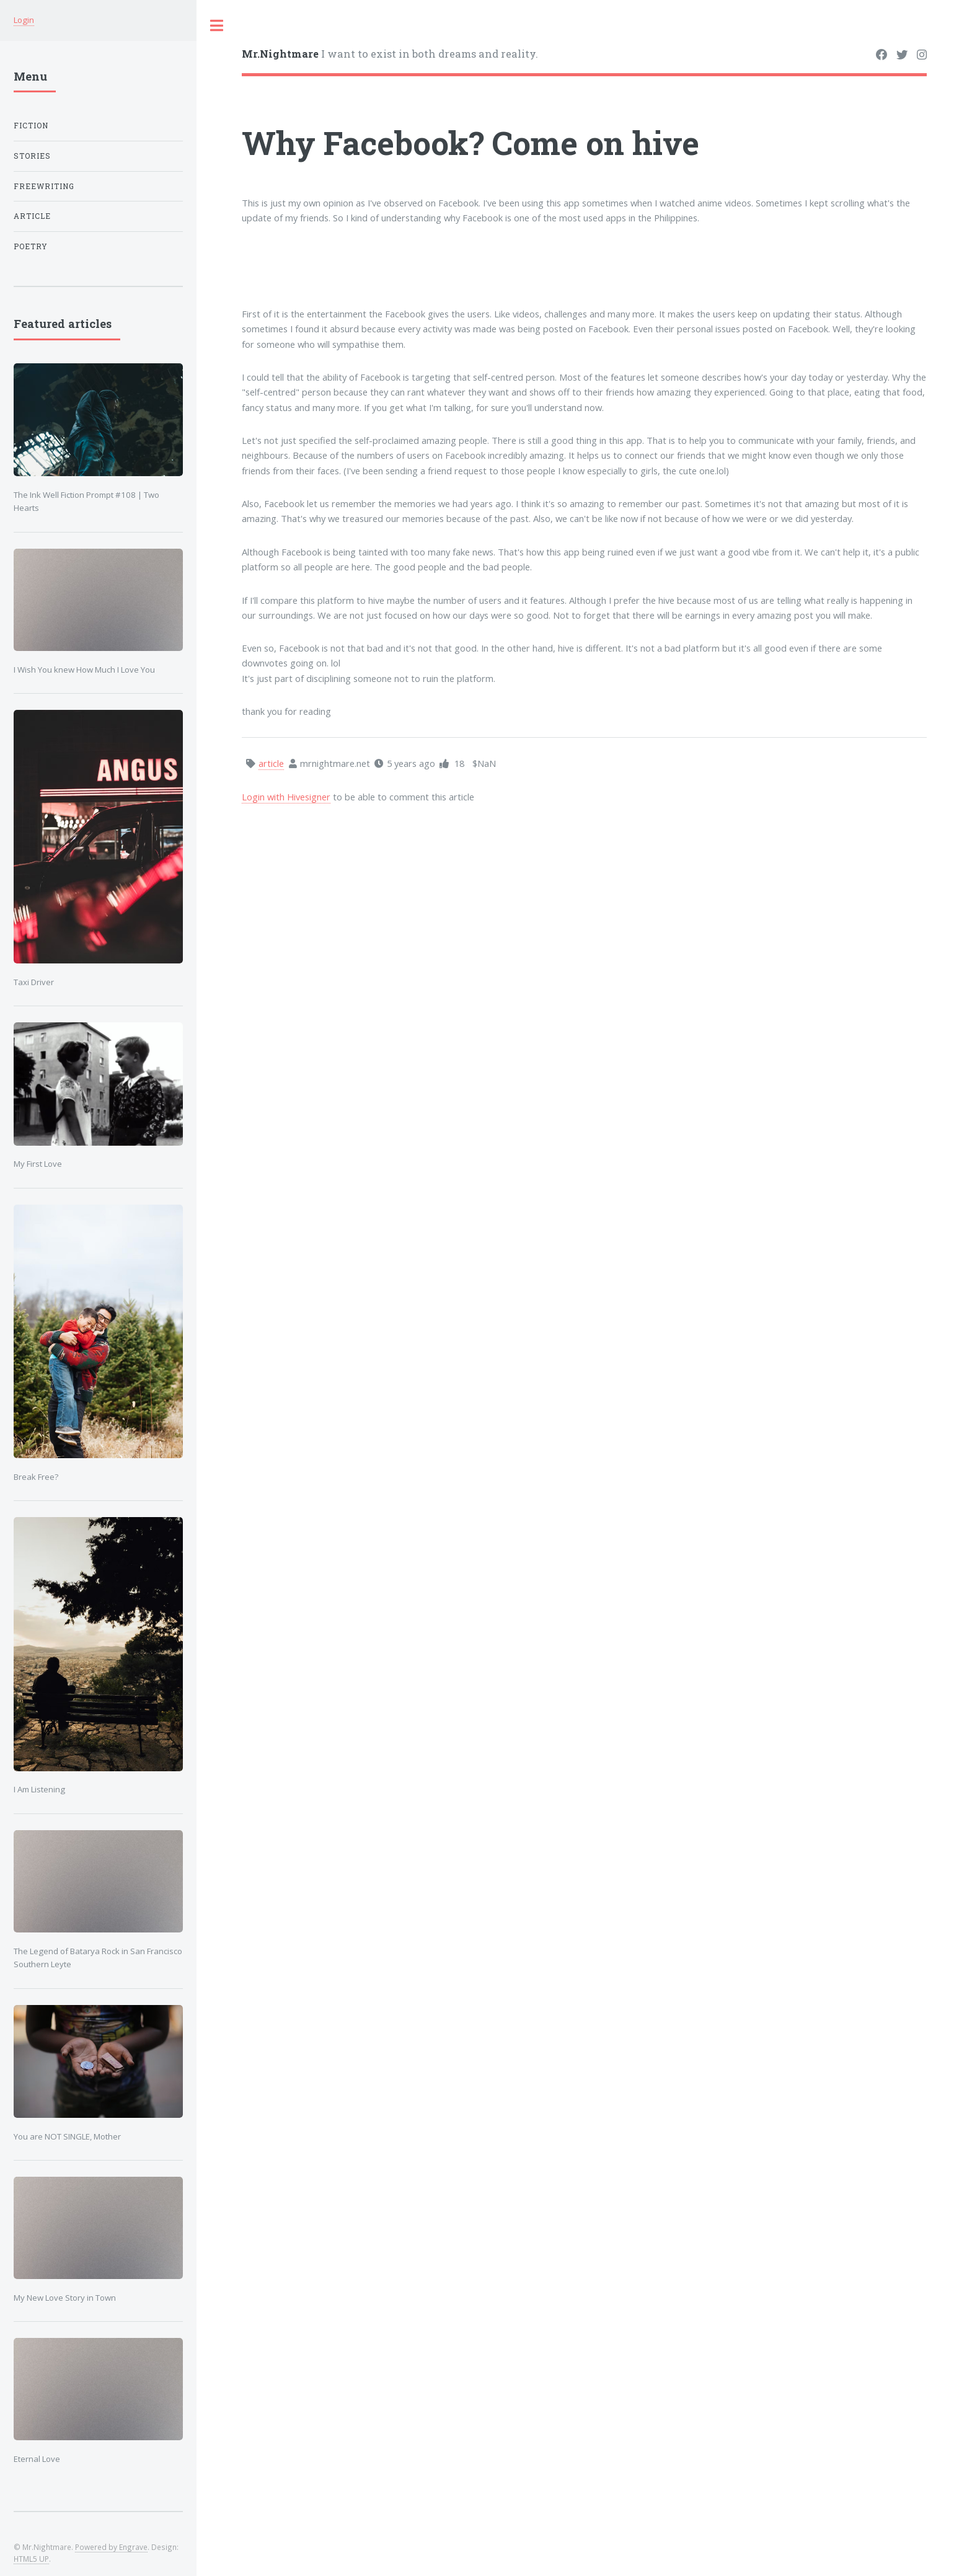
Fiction (31, 125)
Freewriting (44, 186)
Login (24, 19)
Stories (32, 156)
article (32, 216)
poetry (31, 246)
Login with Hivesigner (286, 796)
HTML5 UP (31, 2559)
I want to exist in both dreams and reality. (390, 53)
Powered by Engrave (111, 2547)
